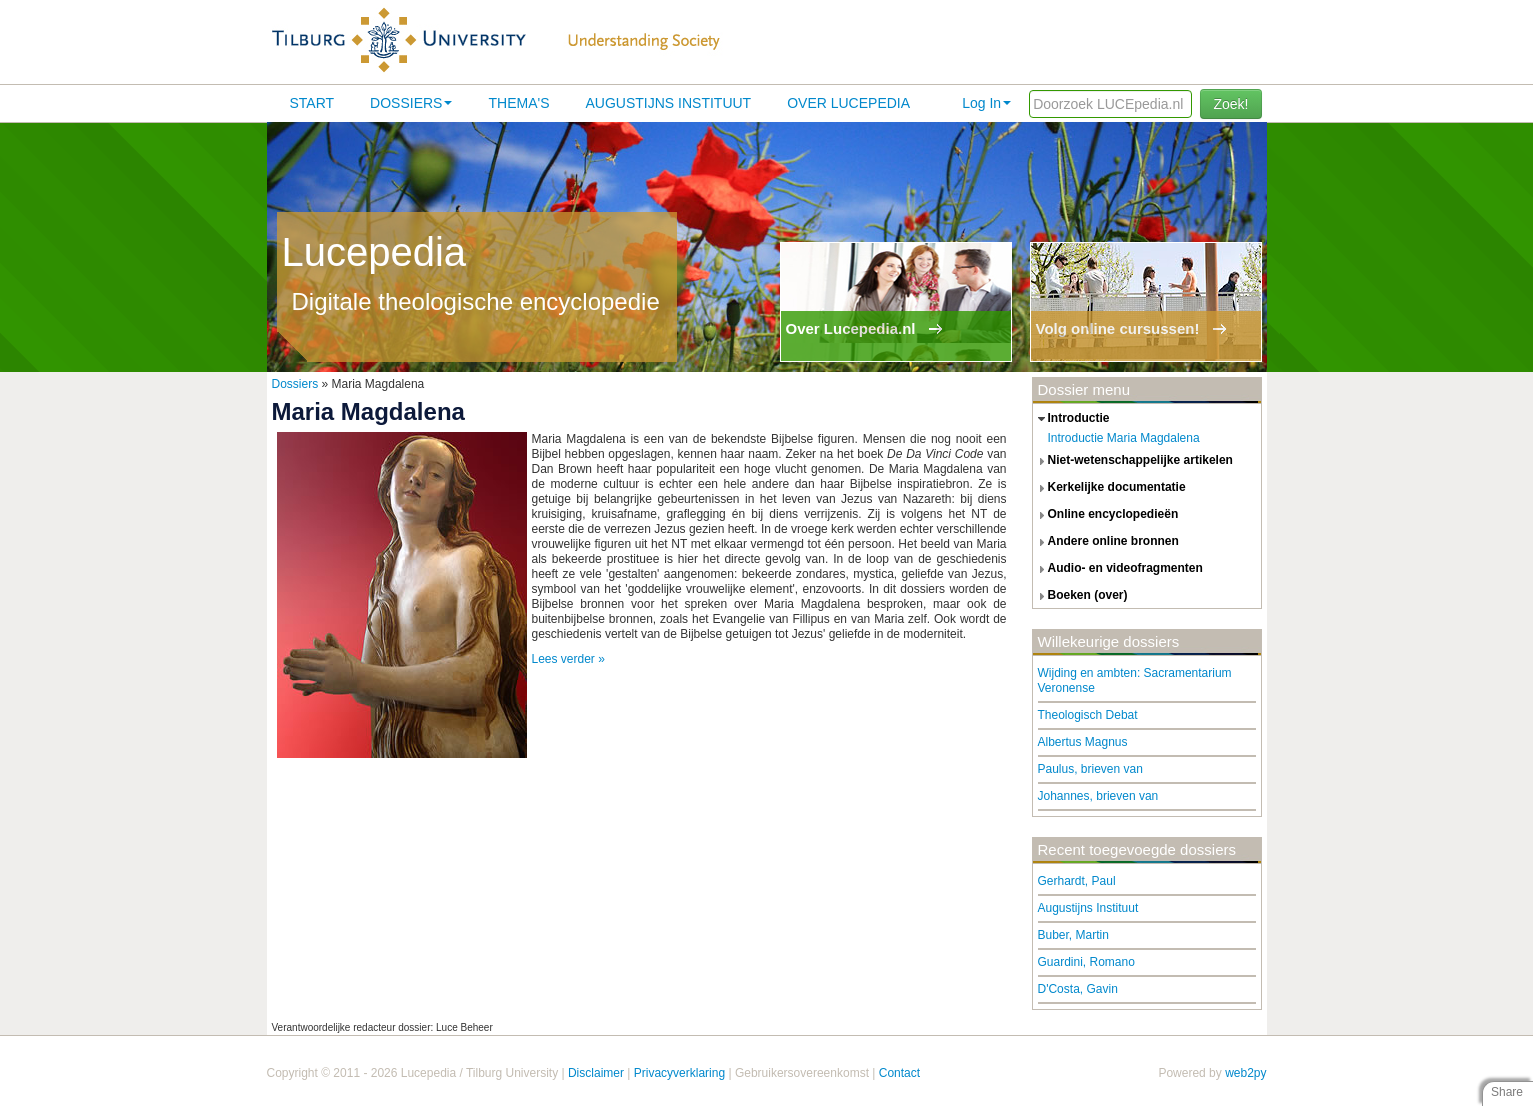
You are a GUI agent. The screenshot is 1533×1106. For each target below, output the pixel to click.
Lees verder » (568, 659)
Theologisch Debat (1088, 715)
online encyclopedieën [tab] (1106, 515)
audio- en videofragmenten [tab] (1118, 569)
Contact (899, 1073)
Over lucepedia (848, 103)
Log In (986, 103)
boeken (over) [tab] (1080, 596)
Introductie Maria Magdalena (1124, 438)
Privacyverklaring (679, 1073)
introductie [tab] (1071, 419)
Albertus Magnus (1083, 742)
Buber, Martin (1073, 935)
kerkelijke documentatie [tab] (1109, 488)
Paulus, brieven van (1090, 769)
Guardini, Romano (1086, 962)
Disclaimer (596, 1073)
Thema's (518, 103)
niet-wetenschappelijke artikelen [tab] (1133, 461)
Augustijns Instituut (668, 103)
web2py (1245, 1073)
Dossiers (411, 103)
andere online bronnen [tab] (1106, 542)
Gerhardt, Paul (1077, 881)
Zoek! (1230, 104)
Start (312, 103)
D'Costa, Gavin (1078, 989)
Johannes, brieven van (1098, 796)
